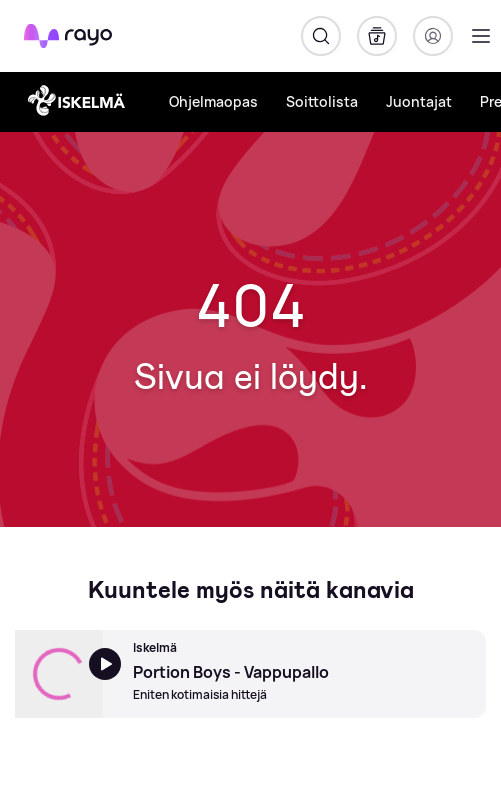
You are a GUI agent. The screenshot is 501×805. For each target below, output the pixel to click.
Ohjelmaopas (213, 101)
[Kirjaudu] (433, 36)
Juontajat (419, 101)
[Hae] (321, 36)
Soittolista (322, 101)
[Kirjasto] (377, 36)
